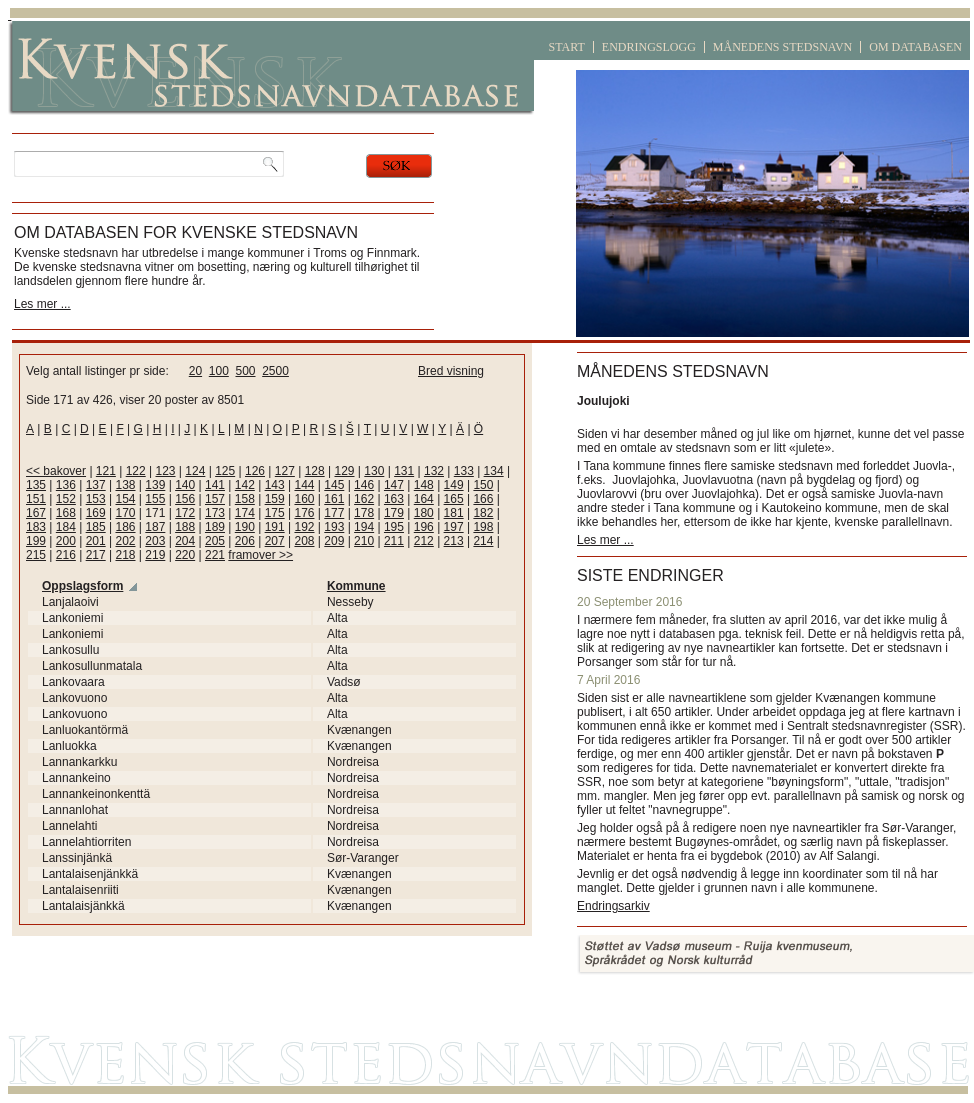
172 (185, 513)
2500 (275, 371)
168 (66, 513)
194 (364, 527)
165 (454, 499)
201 (96, 541)
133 (464, 471)
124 (195, 471)
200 (66, 541)
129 (344, 471)
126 (255, 471)
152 (66, 499)
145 (334, 485)
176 (304, 513)
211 (394, 541)
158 (245, 499)
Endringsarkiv (613, 906)
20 (195, 371)
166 (483, 499)
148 (424, 485)
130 (374, 471)
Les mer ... (42, 304)
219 (155, 555)
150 (483, 485)
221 (215, 555)
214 (483, 541)
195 (394, 527)
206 (245, 541)
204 (185, 541)
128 (315, 471)
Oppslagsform (82, 586)
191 (275, 527)
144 (304, 485)
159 (275, 499)
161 (334, 499)
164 (424, 499)
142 (245, 485)
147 (394, 485)
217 (96, 555)
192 (304, 527)
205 (215, 541)
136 (66, 485)
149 (454, 485)
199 (36, 541)
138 (125, 485)
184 (66, 527)
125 (225, 471)
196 (424, 527)
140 (185, 485)
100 (219, 371)
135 (36, 485)
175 (275, 513)
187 (155, 527)
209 (334, 541)
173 (215, 513)
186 (125, 527)
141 (215, 485)
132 (434, 471)
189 (215, 527)
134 (494, 471)
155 (155, 499)
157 (215, 499)
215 (36, 555)
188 (185, 527)
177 (334, 513)
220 (185, 555)
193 (334, 527)
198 (483, 527)
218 (125, 555)
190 (245, 527)
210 (364, 541)
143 (275, 485)
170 (125, 513)
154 (125, 499)
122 (136, 471)
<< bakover (56, 471)
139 (155, 485)
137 (96, 485)
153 (96, 499)
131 (404, 471)
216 (66, 555)
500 (245, 371)
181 (454, 513)
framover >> (260, 555)
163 (394, 499)
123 (166, 471)
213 (454, 541)
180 (424, 513)
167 (36, 513)
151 (36, 499)
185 (96, 527)
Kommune (356, 586)
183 (36, 527)
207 (275, 541)
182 (483, 513)
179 (394, 513)
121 (106, 471)
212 (424, 541)
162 (364, 499)
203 (155, 541)
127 (285, 471)
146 (364, 485)
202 (125, 541)
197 (454, 527)
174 (245, 513)
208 (304, 541)
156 (185, 499)
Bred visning (451, 371)
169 (96, 513)
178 (364, 513)
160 (304, 499)
